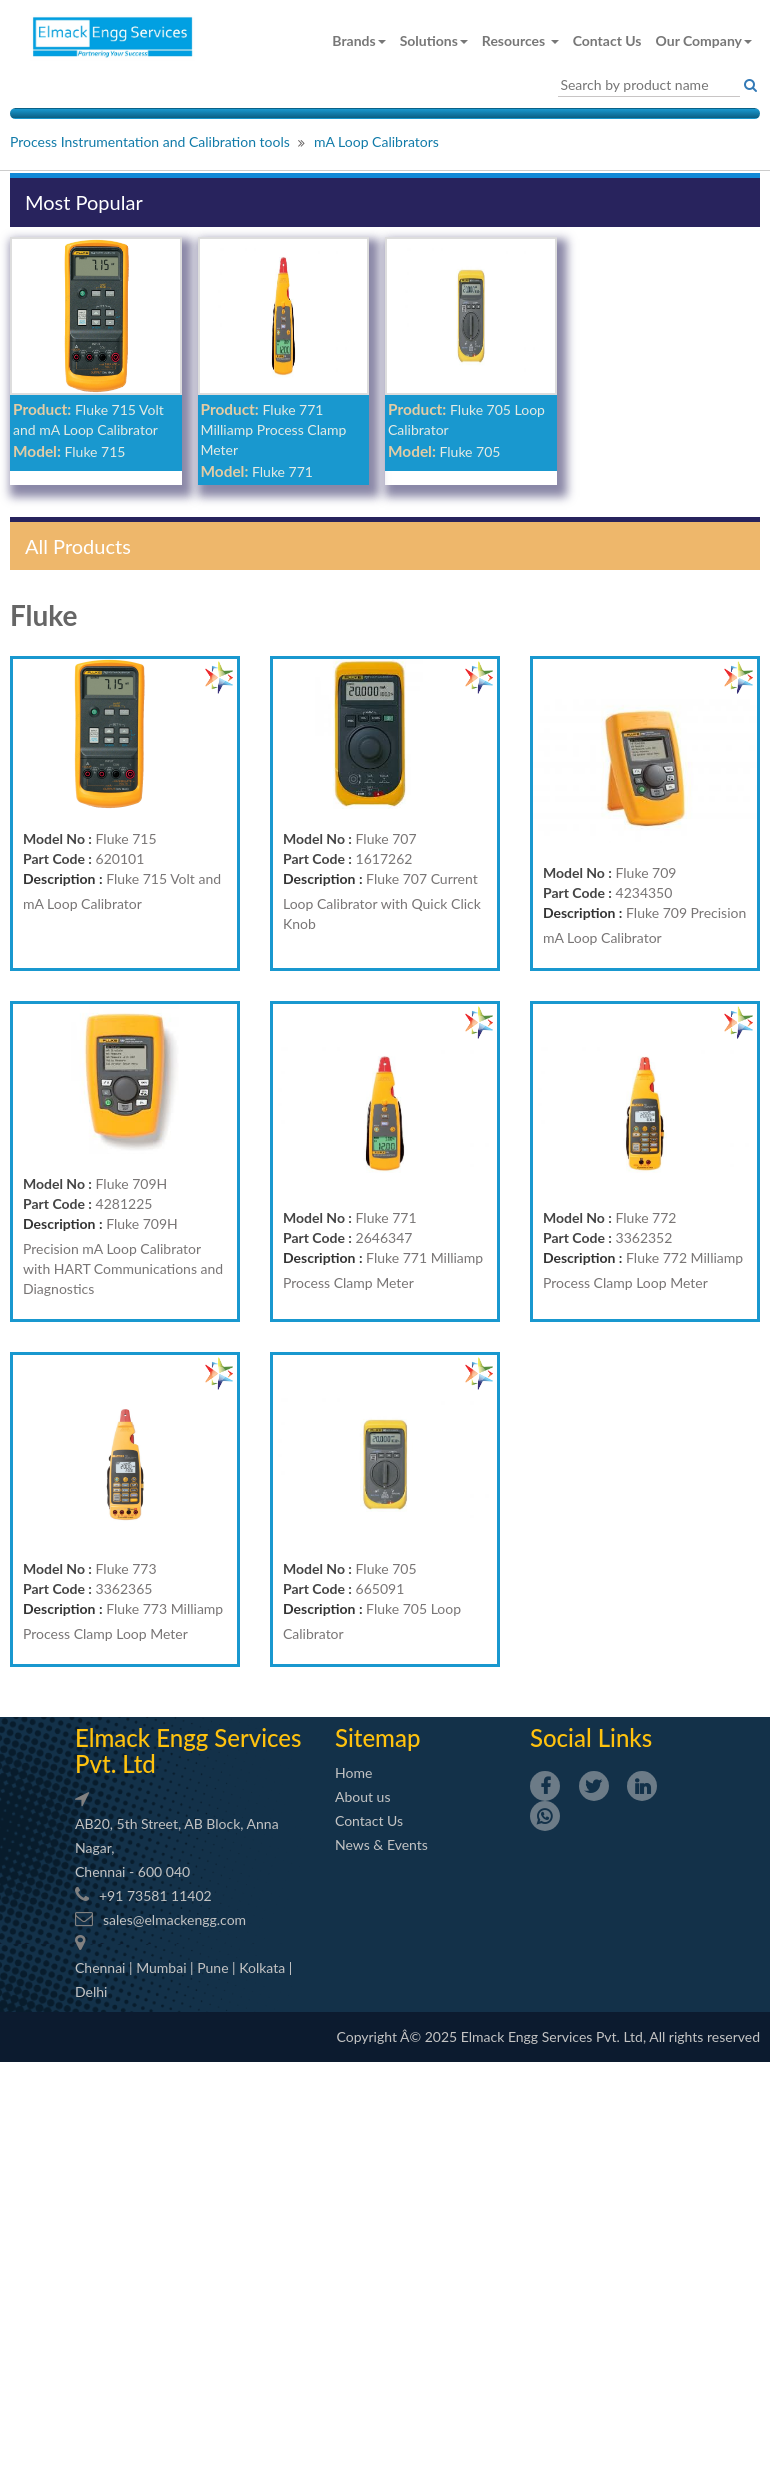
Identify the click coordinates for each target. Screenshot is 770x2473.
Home (353, 1772)
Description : (63, 878)
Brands (358, 40)
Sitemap (377, 1737)
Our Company (704, 40)
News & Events (381, 1844)
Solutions (434, 40)
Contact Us (607, 40)
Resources (520, 40)
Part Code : (57, 858)
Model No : (57, 838)
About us (363, 1796)
